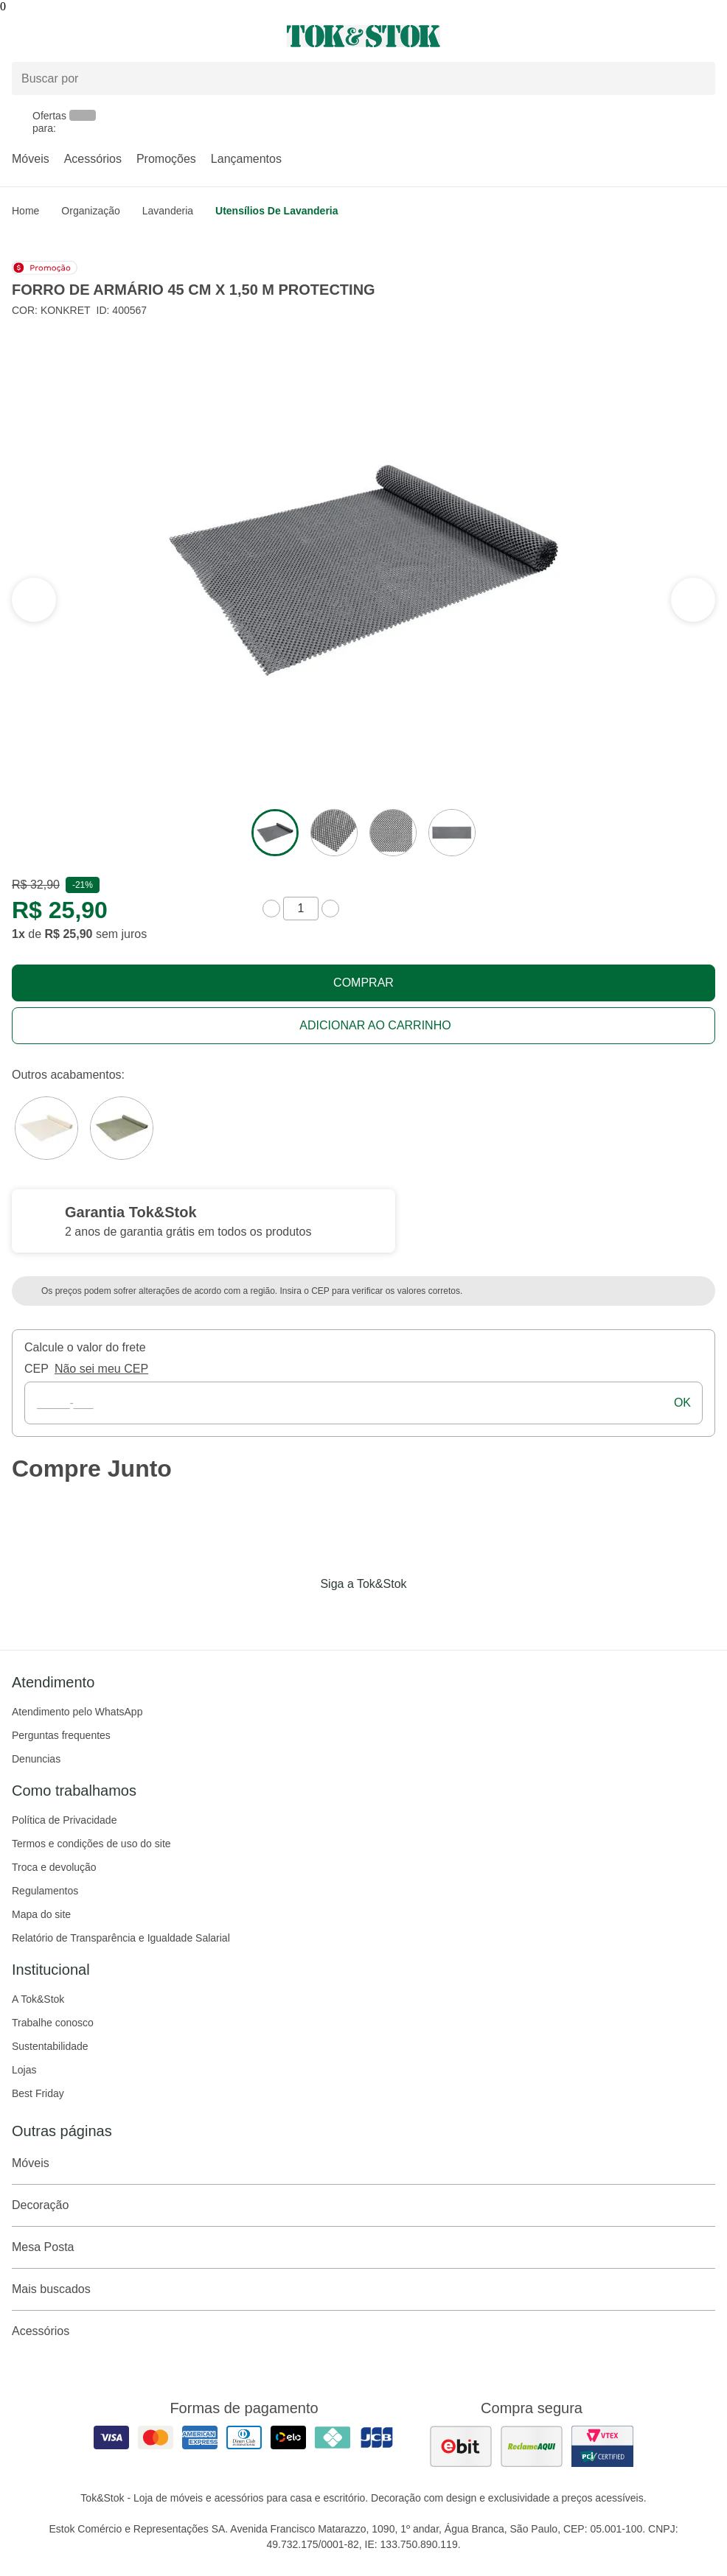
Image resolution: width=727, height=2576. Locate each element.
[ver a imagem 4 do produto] (452, 832)
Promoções (166, 159)
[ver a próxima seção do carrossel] (34, 600)
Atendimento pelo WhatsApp (77, 1712)
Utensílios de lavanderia (276, 211)
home (25, 211)
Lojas (24, 2070)
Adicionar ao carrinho (375, 1025)
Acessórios (93, 159)
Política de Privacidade (64, 1820)
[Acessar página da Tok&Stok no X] (425, 1614)
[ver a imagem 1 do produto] (275, 832)
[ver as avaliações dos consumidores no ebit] (461, 2446)
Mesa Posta (363, 2247)
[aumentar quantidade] (330, 908)
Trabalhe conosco (53, 2023)
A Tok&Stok (38, 1999)
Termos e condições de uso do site (91, 1843)
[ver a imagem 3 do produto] (393, 832)
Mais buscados (363, 2289)
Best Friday (38, 2093)
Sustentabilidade (50, 2046)
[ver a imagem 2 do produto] (334, 832)
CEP (36, 1368)
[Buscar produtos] (363, 78)
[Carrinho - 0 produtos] (706, 36)
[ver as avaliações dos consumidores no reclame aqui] (532, 2446)
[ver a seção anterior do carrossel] (693, 600)
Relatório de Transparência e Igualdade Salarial (121, 1938)
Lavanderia (167, 211)
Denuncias (36, 1759)
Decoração (363, 2205)
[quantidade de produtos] (301, 908)
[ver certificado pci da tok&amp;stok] (602, 2446)
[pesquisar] (697, 79)
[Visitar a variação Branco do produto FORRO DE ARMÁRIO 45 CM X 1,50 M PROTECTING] (46, 1128)
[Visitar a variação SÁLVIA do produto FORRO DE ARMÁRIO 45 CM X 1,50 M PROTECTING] (121, 1128)
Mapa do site (41, 1914)
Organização (90, 211)
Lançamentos (246, 159)
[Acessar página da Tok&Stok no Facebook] (301, 1614)
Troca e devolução (54, 1867)
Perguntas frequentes (61, 1735)
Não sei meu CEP (101, 1368)
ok (682, 1402)
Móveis (30, 159)
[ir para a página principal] (363, 36)
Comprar (363, 982)
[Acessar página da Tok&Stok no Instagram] (343, 1614)
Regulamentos (45, 1891)
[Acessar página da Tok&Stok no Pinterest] (384, 1614)
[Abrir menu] (121, 36)
